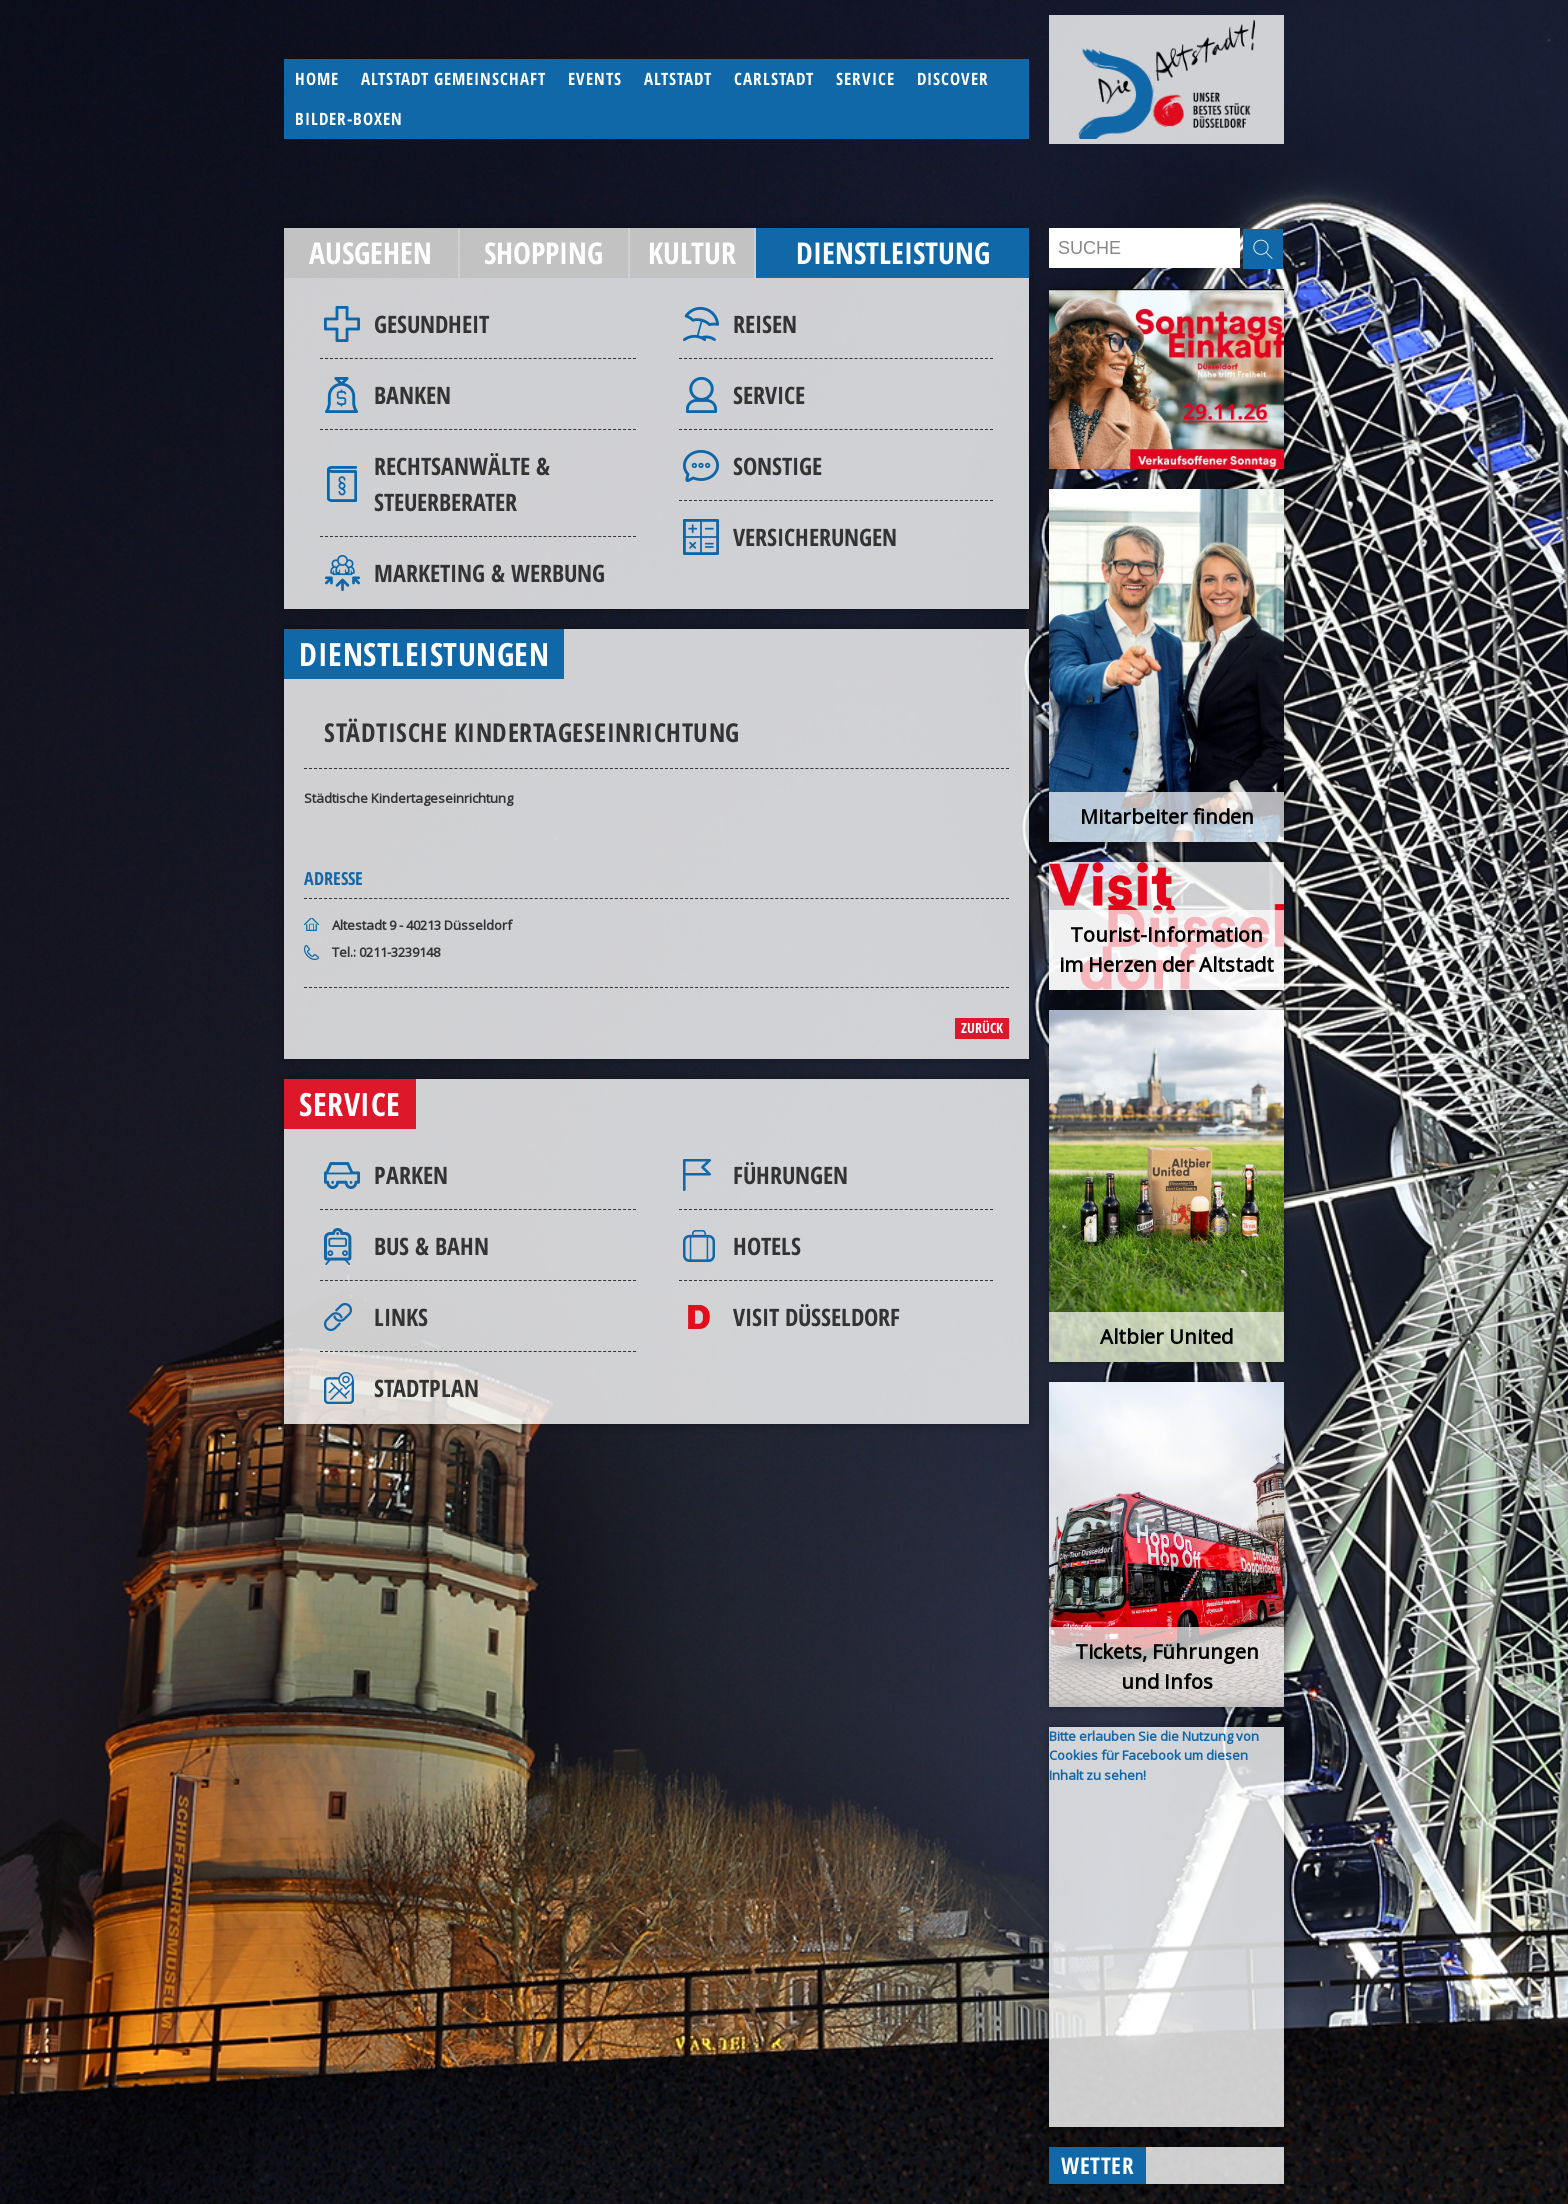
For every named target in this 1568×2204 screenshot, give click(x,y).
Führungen (790, 1174)
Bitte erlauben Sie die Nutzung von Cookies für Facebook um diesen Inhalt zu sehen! (1154, 1755)
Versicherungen (815, 536)
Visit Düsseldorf (816, 1316)
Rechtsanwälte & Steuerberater (462, 483)
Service (769, 394)
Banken (412, 394)
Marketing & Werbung (489, 572)
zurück (982, 1027)
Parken (411, 1174)
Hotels (767, 1245)
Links (401, 1316)
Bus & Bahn (431, 1245)
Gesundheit (431, 323)
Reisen (765, 323)
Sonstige (777, 465)
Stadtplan (426, 1387)
